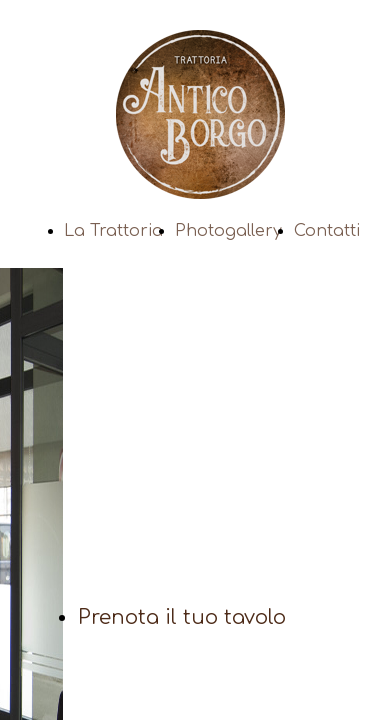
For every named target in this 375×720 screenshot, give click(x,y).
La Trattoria (113, 231)
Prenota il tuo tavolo (182, 617)
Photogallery (228, 231)
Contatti (327, 231)
